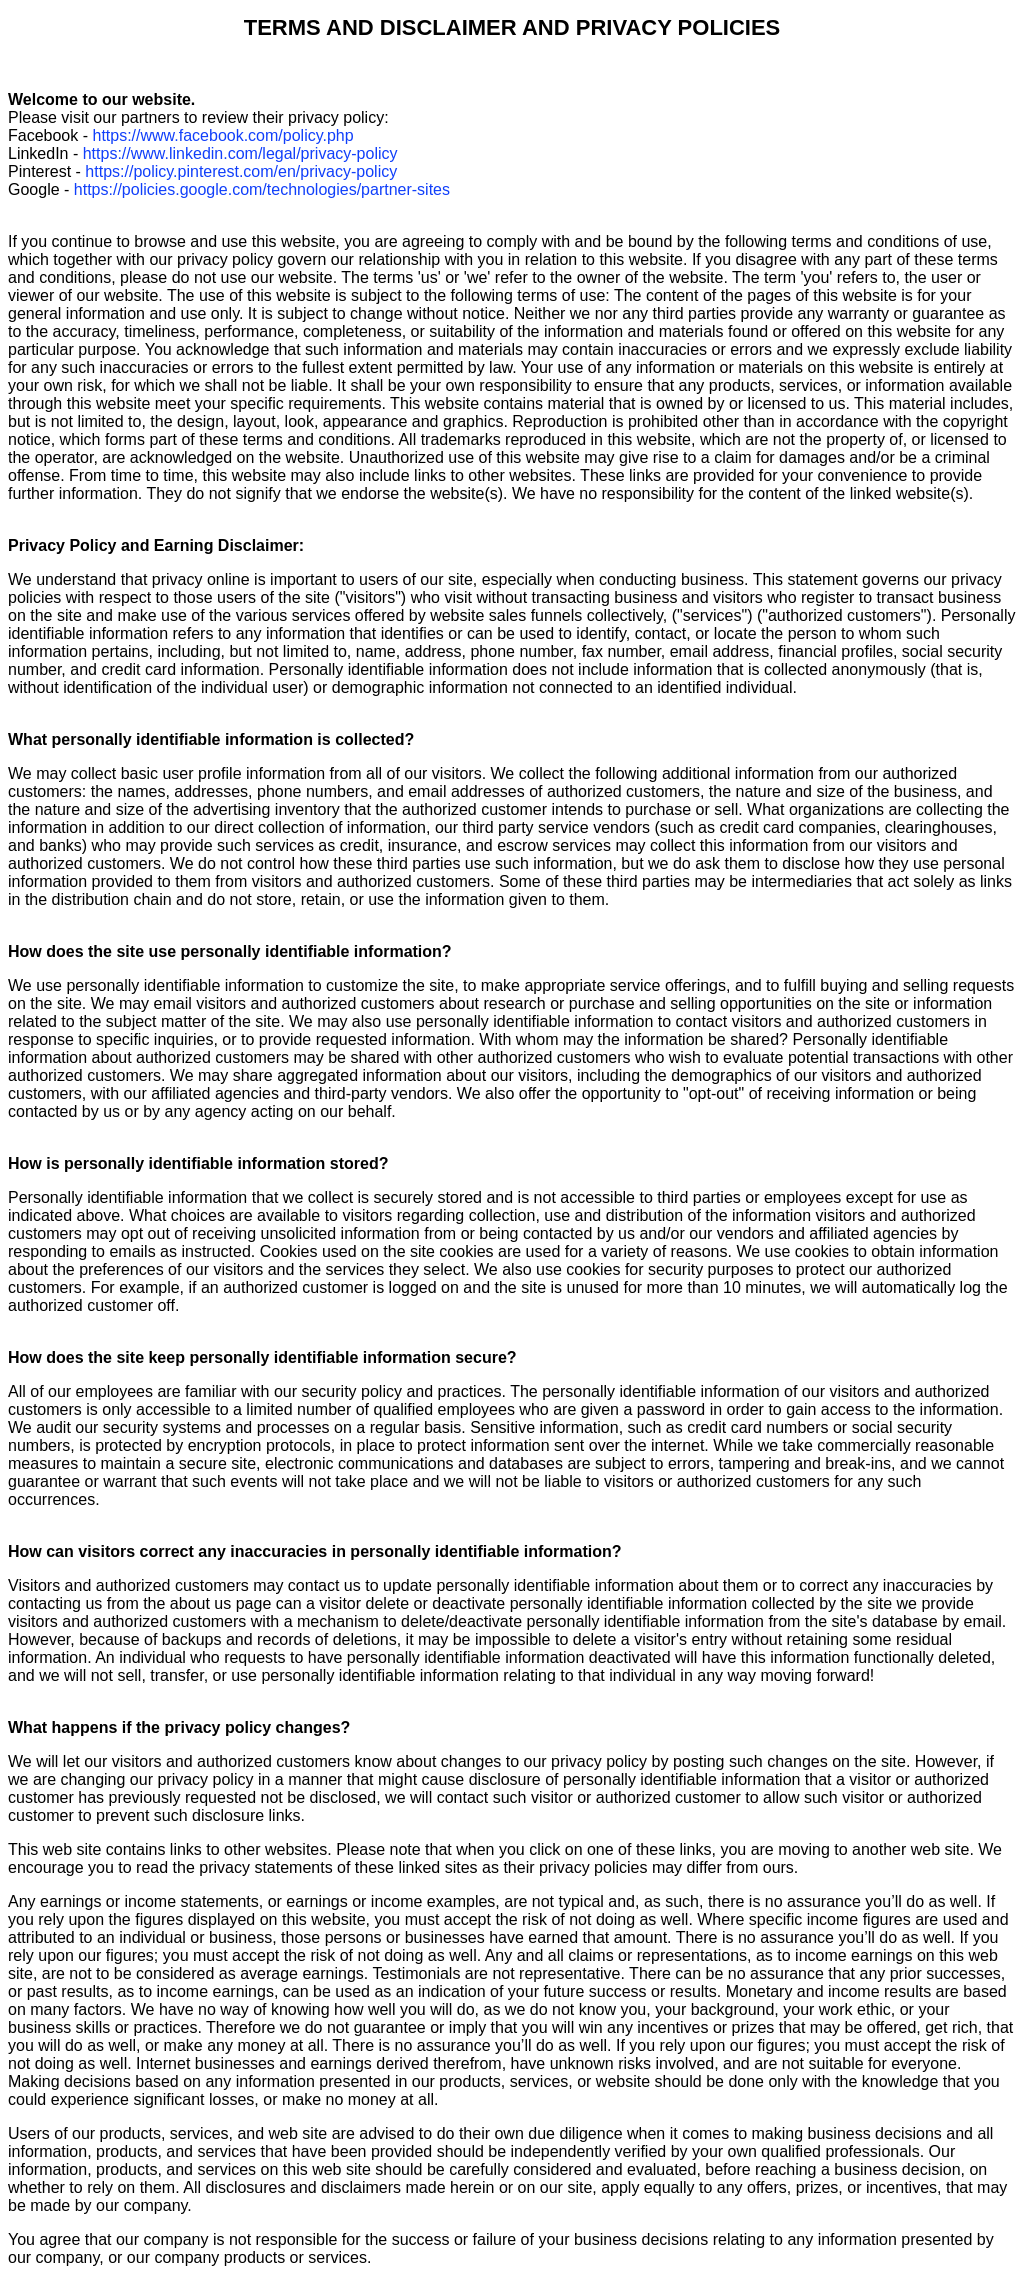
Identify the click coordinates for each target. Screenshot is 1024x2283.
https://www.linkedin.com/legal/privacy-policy (240, 153)
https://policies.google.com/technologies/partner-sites (262, 189)
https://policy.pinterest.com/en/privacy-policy (241, 171)
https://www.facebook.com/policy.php (222, 135)
